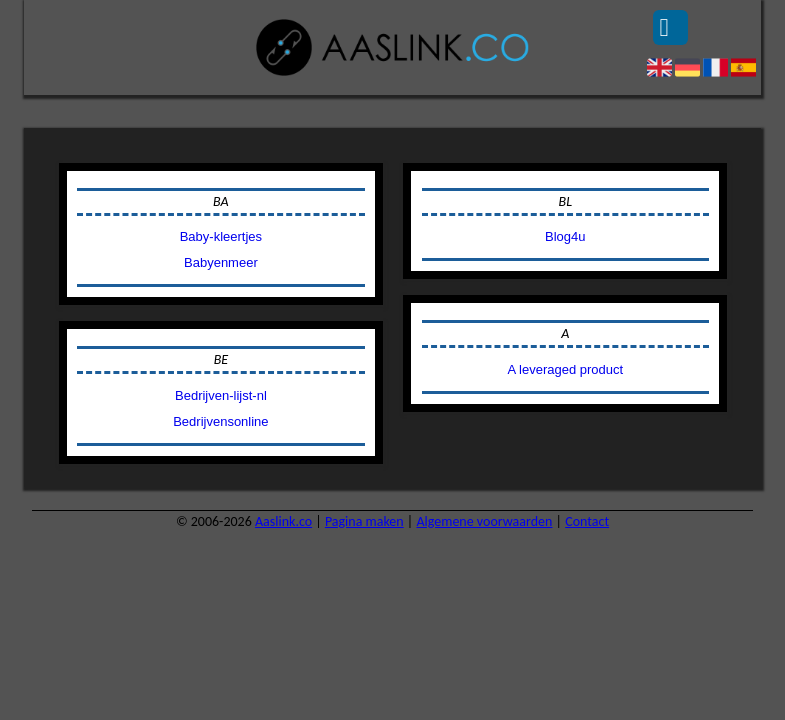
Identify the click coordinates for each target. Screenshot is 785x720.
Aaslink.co (283, 521)
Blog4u (565, 236)
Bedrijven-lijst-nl (221, 395)
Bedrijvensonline (220, 421)
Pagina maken (364, 521)
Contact (587, 521)
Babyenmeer (221, 262)
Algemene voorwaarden (484, 521)
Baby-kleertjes (221, 236)
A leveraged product (565, 369)
